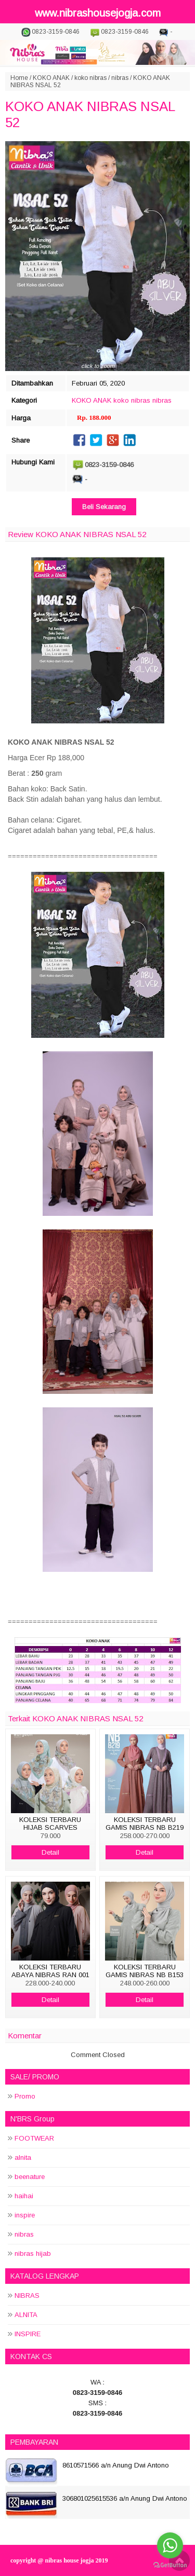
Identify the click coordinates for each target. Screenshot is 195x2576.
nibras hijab (33, 2253)
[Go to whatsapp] (170, 2545)
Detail (50, 1852)
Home (19, 77)
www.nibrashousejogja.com (98, 13)
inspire (25, 2215)
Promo (25, 2096)
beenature (30, 2177)
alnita (23, 2157)
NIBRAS (27, 2295)
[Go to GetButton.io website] (170, 2565)
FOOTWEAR (34, 2138)
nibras (119, 77)
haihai (24, 2196)
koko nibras (90, 77)
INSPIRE (28, 2334)
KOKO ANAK (51, 77)
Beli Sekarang (104, 507)
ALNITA (26, 2315)
